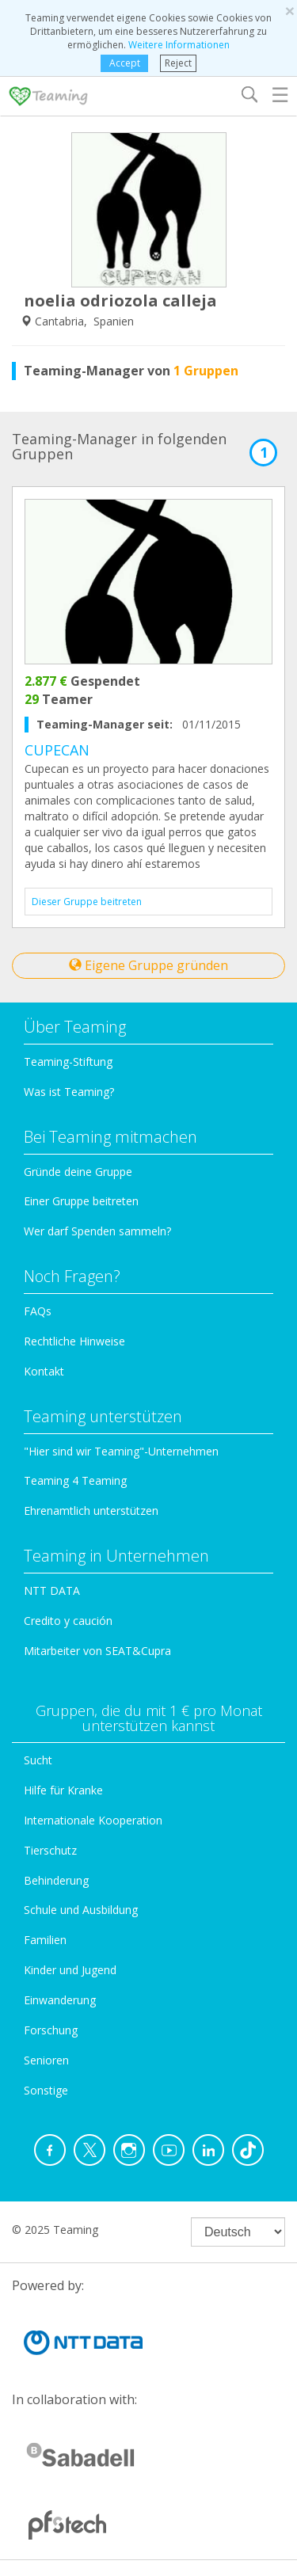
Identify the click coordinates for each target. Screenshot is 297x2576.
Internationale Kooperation (93, 1820)
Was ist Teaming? (69, 1091)
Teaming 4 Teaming (75, 1480)
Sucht (38, 1759)
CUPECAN (57, 749)
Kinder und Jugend (70, 1969)
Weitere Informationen (179, 44)
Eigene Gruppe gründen (148, 965)
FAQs (37, 1310)
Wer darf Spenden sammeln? (97, 1231)
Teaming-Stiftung (68, 1061)
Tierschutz (50, 1850)
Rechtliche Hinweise (74, 1341)
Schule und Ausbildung (81, 1909)
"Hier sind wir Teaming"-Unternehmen (121, 1451)
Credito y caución (68, 1620)
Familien (45, 1939)
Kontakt (44, 1371)
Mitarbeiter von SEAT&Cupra (97, 1650)
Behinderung (56, 1880)
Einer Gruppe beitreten (81, 1200)
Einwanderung (60, 1999)
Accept (124, 63)
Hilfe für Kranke (63, 1790)
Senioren (46, 2060)
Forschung (51, 2030)
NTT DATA (52, 1590)
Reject (178, 63)
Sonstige (46, 2090)
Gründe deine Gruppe (78, 1171)
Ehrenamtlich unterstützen (91, 1510)
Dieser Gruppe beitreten (87, 901)
